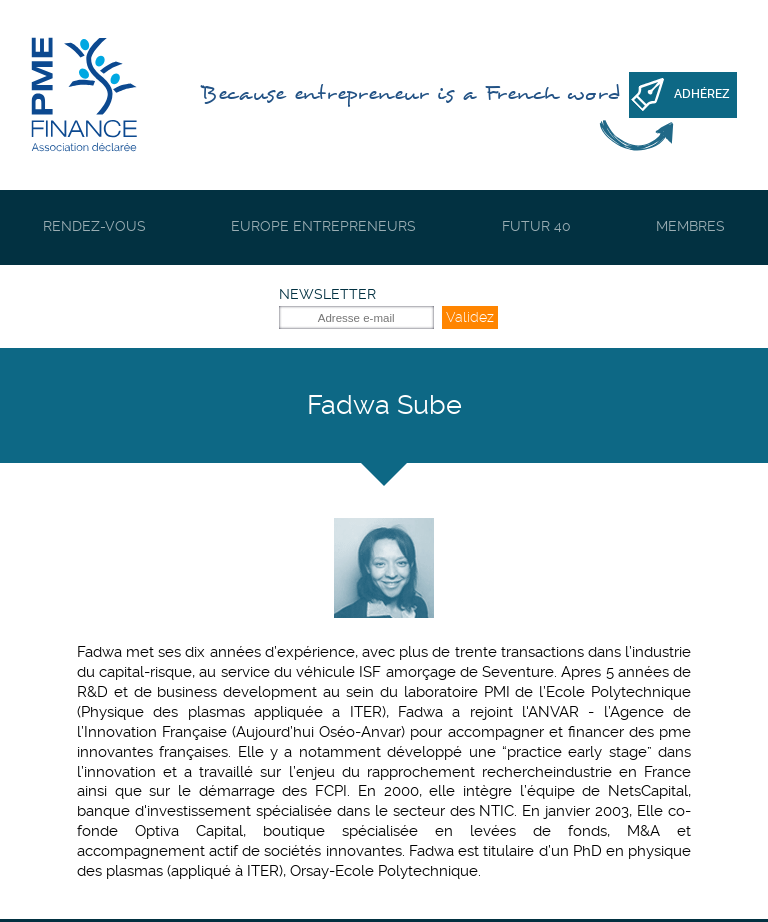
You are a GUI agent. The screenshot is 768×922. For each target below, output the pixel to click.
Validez (470, 317)
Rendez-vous (94, 226)
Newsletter (327, 294)
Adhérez (702, 94)
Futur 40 (536, 226)
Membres (690, 226)
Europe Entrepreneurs (323, 226)
